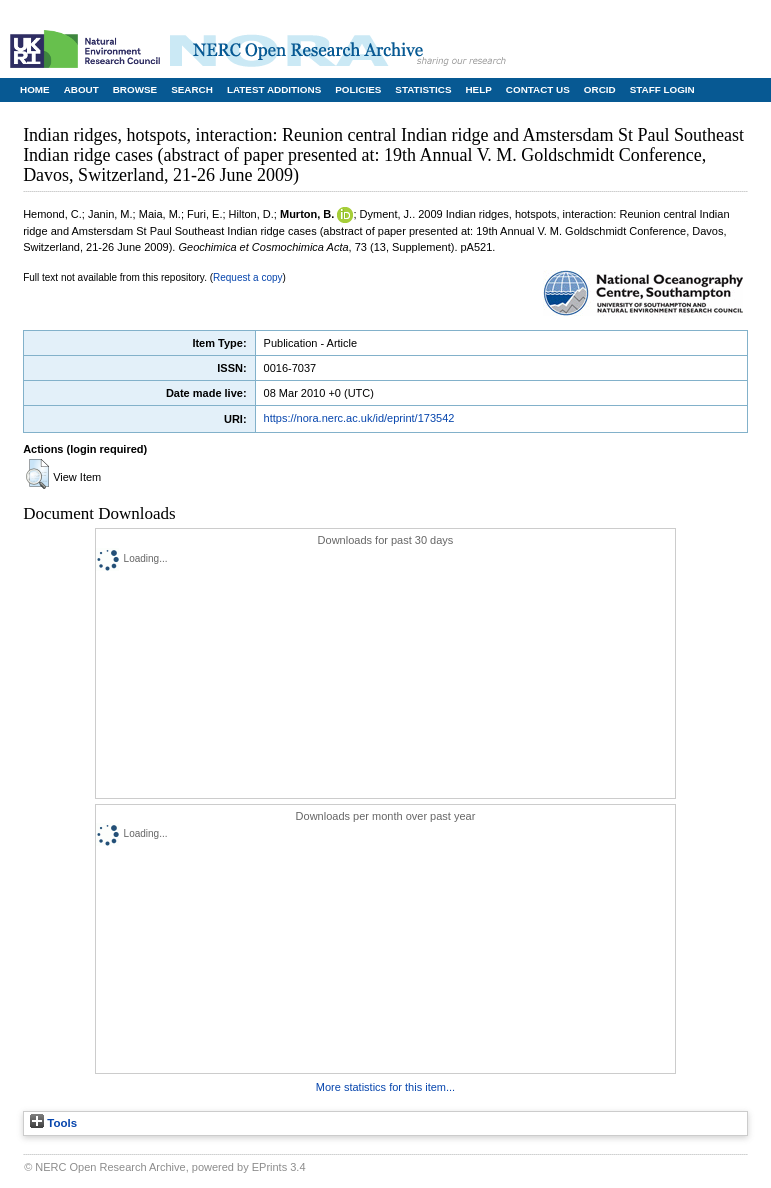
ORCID (600, 89)
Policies (358, 89)
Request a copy (248, 277)
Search (192, 89)
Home (35, 89)
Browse (135, 89)
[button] (37, 474)
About (81, 89)
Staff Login (662, 89)
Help (478, 89)
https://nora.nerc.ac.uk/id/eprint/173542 (359, 418)
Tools (53, 1123)
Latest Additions (274, 89)
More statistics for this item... (385, 1087)
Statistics (423, 89)
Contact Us (538, 89)
